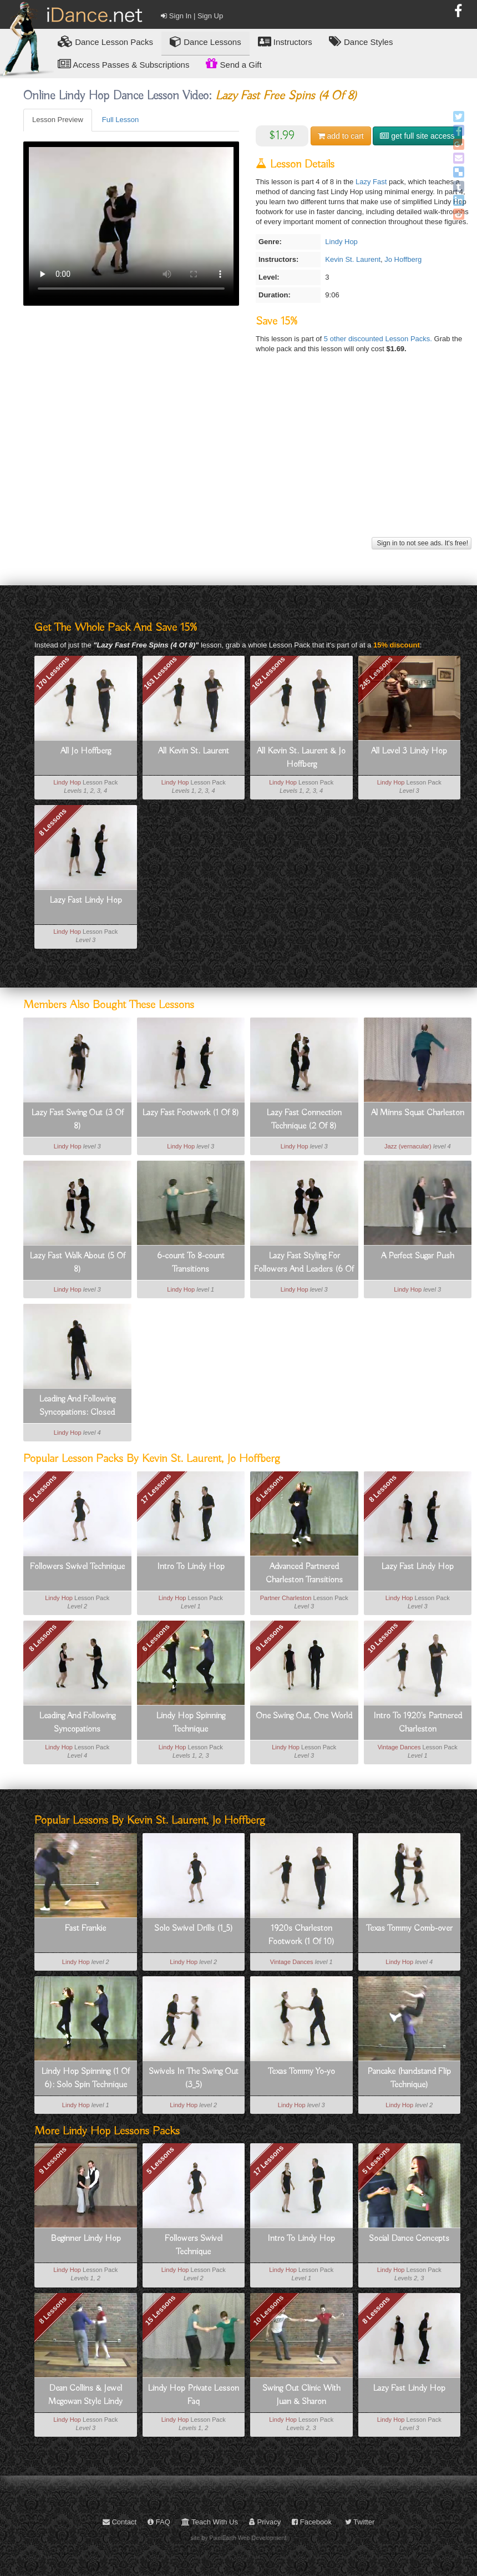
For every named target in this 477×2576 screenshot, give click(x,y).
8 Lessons (52, 822)
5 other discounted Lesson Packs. (379, 339)
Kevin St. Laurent (352, 259)
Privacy (265, 2522)
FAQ (159, 2522)
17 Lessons (156, 1488)
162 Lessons (268, 672)
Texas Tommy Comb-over (409, 1928)
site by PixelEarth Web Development (239, 2537)
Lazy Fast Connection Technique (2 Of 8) (304, 1119)
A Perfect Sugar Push (417, 1256)
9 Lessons (269, 1637)
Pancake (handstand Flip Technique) (409, 2078)
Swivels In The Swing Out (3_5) (193, 2078)
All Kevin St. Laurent (193, 751)
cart (341, 135)
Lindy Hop (341, 241)
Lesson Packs (105, 41)
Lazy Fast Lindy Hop (85, 900)
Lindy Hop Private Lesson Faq (193, 2395)
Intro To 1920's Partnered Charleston (417, 1722)
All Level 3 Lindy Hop (409, 751)
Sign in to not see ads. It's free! (421, 543)
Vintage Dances (399, 1747)
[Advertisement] (246, 456)
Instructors (285, 41)
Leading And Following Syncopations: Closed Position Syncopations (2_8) (77, 1406)
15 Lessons (160, 2310)
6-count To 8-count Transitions (191, 1263)
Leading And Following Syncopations (77, 1722)
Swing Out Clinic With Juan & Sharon (301, 2395)
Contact (119, 2522)
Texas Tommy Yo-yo (301, 2071)
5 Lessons (160, 2160)
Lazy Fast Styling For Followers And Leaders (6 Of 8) (304, 1263)
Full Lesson (120, 119)
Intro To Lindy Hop (191, 1566)
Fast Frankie (85, 1928)
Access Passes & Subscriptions (123, 64)
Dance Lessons (205, 41)
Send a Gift (233, 63)
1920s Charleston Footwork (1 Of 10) (301, 1935)
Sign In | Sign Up (192, 16)
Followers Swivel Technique (77, 1566)
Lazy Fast (371, 182)
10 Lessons (383, 1637)
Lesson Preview (57, 119)
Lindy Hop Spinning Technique (190, 1722)
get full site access (417, 135)
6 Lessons (269, 1488)
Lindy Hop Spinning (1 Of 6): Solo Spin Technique (85, 2078)
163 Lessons (160, 672)
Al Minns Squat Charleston (417, 1113)
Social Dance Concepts (409, 2238)
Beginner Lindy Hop (85, 2238)
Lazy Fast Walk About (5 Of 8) (77, 1263)
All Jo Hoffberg (85, 751)
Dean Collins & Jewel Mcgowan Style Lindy (85, 2395)
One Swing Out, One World (304, 1716)
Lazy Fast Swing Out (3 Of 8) (77, 1119)
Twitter (360, 2522)
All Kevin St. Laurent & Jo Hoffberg (301, 758)
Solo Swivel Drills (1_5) (193, 1928)
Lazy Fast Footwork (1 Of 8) (190, 1113)
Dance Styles (361, 41)
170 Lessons (52, 672)
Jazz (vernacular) (408, 1146)
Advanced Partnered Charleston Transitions (304, 1573)
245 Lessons (376, 672)
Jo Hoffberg (403, 259)
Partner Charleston (286, 1598)
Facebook (312, 2522)
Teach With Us (209, 2522)
